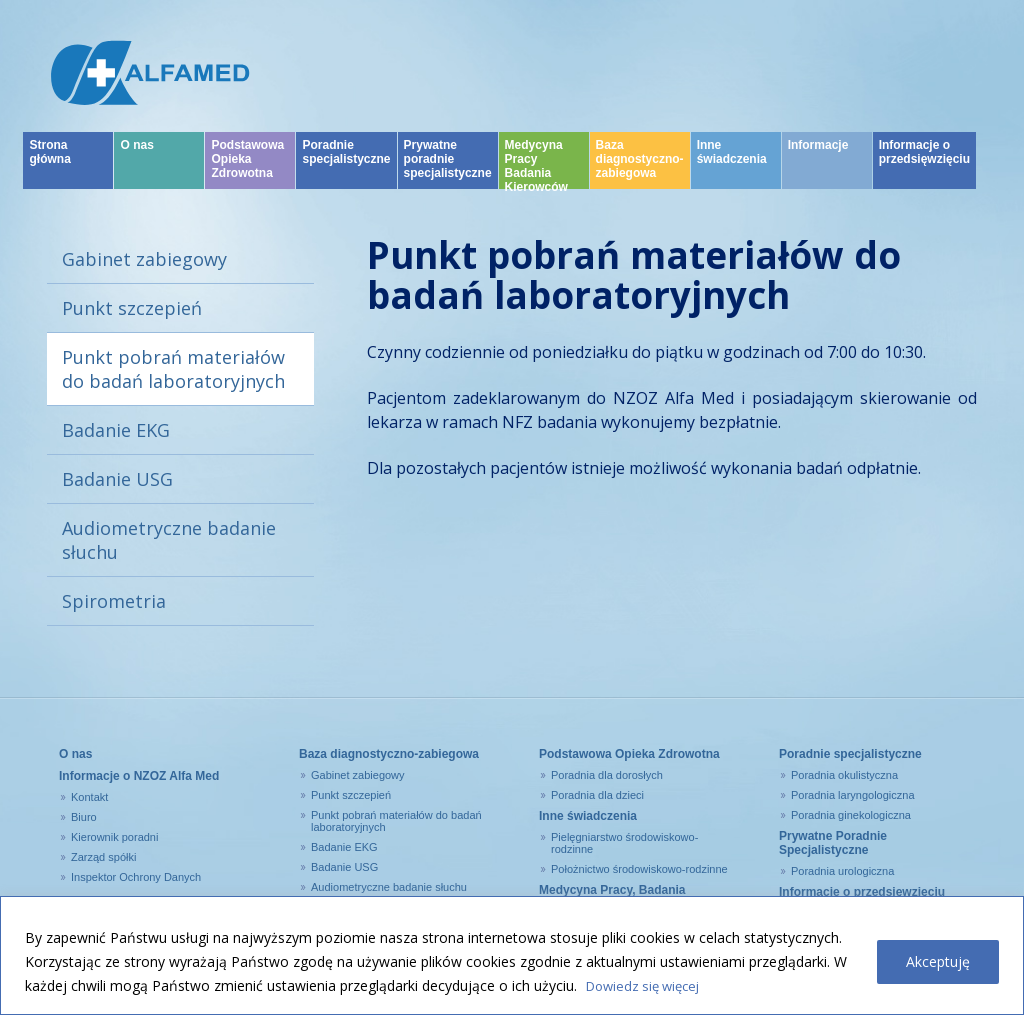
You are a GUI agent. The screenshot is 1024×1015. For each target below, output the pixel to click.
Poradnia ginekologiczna (851, 815)
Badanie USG (117, 479)
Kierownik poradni (114, 837)
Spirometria (114, 601)
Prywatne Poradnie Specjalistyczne (833, 843)
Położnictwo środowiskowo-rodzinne (639, 869)
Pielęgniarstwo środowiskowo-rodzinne (624, 843)
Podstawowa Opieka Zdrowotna (247, 171)
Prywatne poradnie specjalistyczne (448, 171)
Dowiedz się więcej (648, 985)
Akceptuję (938, 961)
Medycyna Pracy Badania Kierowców (536, 175)
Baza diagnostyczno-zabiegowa (640, 171)
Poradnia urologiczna (842, 871)
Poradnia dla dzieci (597, 795)
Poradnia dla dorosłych (607, 775)
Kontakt (89, 797)
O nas (136, 157)
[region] (512, 955)
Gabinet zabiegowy (144, 259)
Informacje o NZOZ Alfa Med (139, 776)
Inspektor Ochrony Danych (136, 877)
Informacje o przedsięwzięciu (924, 164)
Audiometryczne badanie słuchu (169, 540)
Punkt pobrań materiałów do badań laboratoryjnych (173, 369)
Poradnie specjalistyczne (346, 164)
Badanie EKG (116, 430)
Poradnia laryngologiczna (853, 795)
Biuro (84, 817)
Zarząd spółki (103, 857)
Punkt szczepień (132, 308)
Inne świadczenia (732, 164)
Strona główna (49, 164)
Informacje (818, 157)
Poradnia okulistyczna (844, 775)
